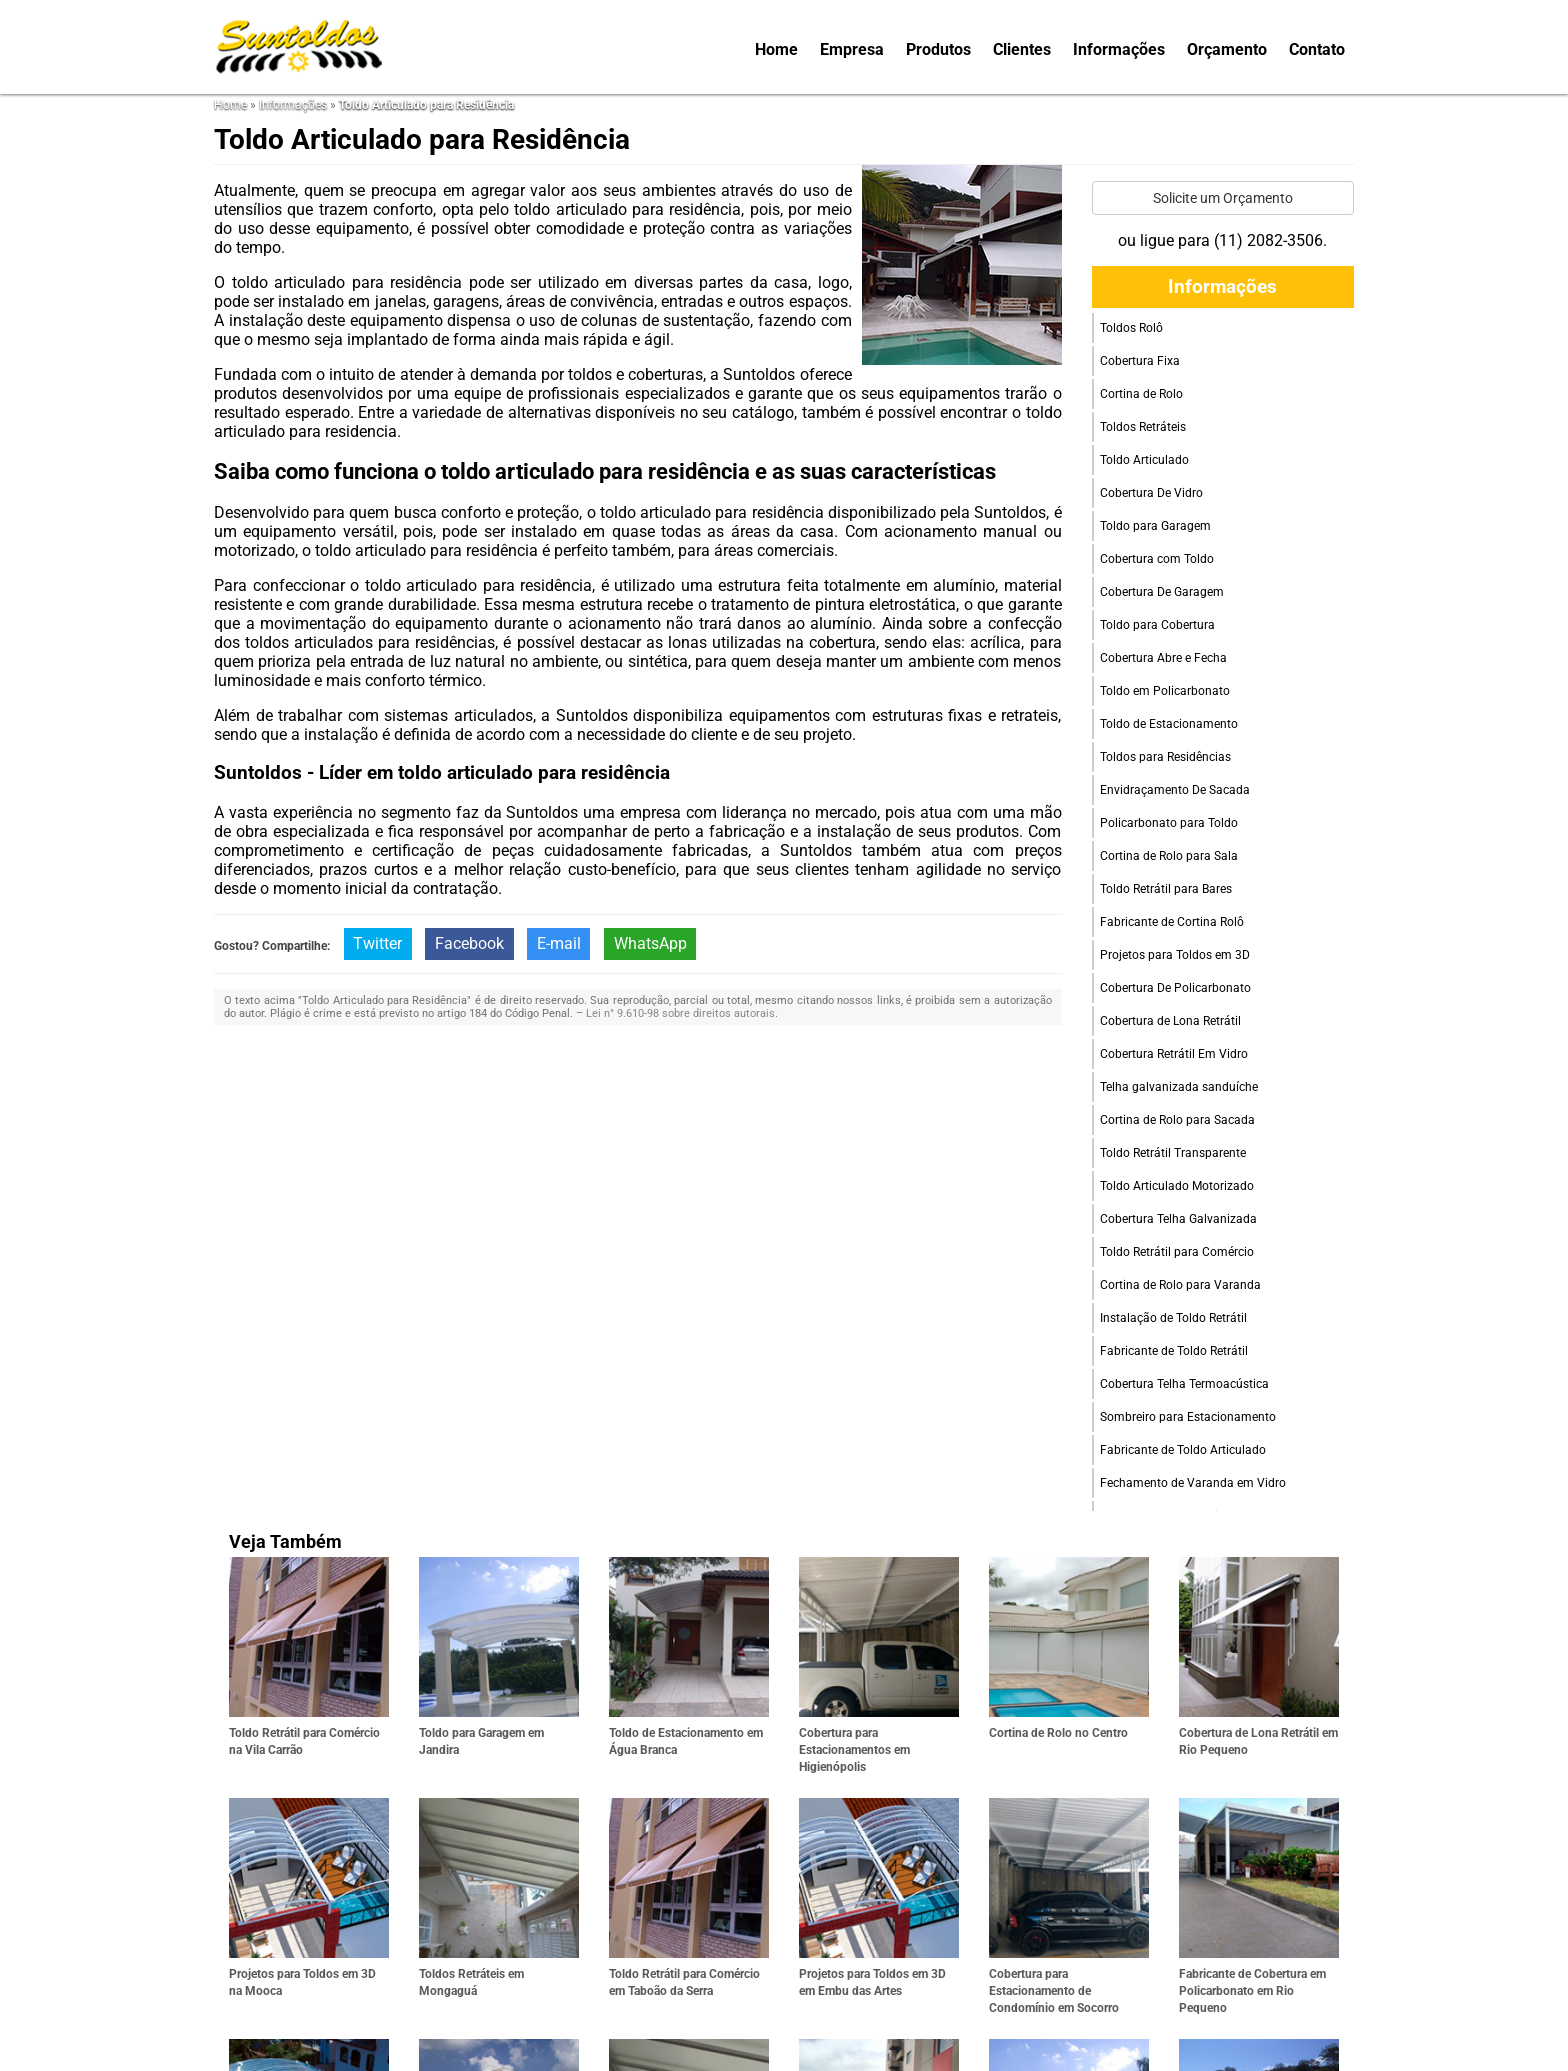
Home (776, 49)
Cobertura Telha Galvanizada (1178, 1219)
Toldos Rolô (1131, 328)
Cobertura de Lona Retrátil (1170, 1021)
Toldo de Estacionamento (1169, 724)
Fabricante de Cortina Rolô (1172, 922)
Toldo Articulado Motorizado (1177, 1186)
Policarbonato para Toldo (1169, 823)
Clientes (1022, 49)
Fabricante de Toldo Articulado (1183, 1450)
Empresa (852, 49)
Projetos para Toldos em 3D (1175, 955)
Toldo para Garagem (1155, 526)
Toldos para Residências (1165, 757)
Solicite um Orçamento (1223, 198)
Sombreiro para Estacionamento (1188, 1417)
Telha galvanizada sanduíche (1179, 1087)
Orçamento (1227, 49)
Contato (1317, 49)
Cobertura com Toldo (1157, 559)
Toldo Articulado (1144, 460)
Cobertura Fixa (1140, 361)
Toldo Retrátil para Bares (1166, 889)
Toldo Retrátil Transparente (1173, 1153)
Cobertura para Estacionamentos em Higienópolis (854, 1750)
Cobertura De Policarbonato (1175, 988)
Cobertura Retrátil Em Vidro (1174, 1054)
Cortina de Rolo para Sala (1169, 856)
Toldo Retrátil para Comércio (1177, 1252)
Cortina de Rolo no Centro (1058, 1733)
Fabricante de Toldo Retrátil (1174, 1351)
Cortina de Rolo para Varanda (1180, 1285)
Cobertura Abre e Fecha (1163, 658)
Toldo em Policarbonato (1165, 691)
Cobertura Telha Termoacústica (1184, 1384)
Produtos (938, 49)
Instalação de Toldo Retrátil (1173, 1318)
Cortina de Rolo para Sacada (1177, 1120)
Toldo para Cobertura (1157, 625)
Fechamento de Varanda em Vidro (1193, 1483)
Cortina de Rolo (1141, 394)
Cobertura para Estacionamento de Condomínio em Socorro (1054, 1991)
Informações (1119, 49)
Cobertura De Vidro (1151, 493)
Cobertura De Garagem (1162, 592)
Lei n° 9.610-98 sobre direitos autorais (680, 1013)
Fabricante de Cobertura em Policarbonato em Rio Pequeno (1252, 1991)
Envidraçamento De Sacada (1175, 790)
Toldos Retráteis (1143, 427)
